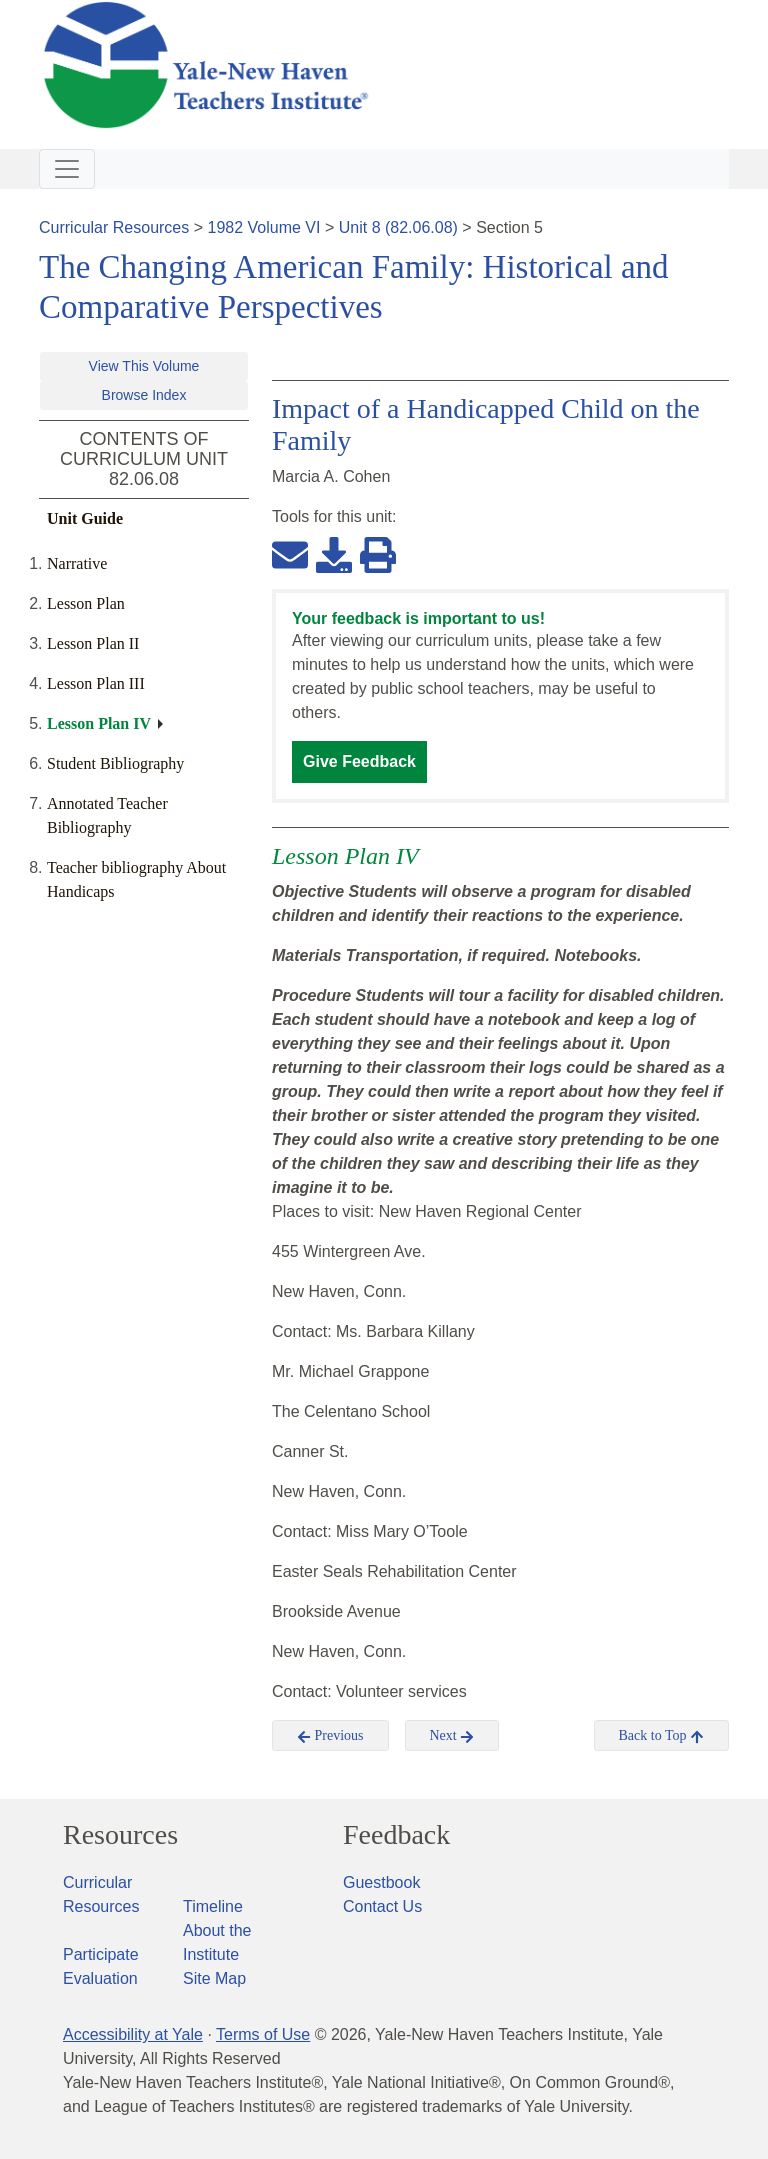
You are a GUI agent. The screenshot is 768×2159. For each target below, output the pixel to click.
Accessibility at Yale (133, 2034)
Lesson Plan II (93, 643)
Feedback (396, 1835)
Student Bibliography (115, 763)
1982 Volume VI (264, 227)
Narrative (77, 563)
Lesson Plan (86, 603)
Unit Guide (85, 518)
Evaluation (100, 1978)
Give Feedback (359, 761)
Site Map (214, 1978)
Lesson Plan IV (99, 723)
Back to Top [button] (661, 1736)
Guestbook (381, 1882)
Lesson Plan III (96, 683)
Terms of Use (263, 2034)
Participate (101, 1954)
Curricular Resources (114, 227)
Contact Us (382, 1906)
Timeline (213, 1906)
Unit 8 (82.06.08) (398, 227)
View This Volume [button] (144, 366)
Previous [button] (330, 1736)
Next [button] (452, 1736)
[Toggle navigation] (67, 169)
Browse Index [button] (144, 395)
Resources (120, 1835)
